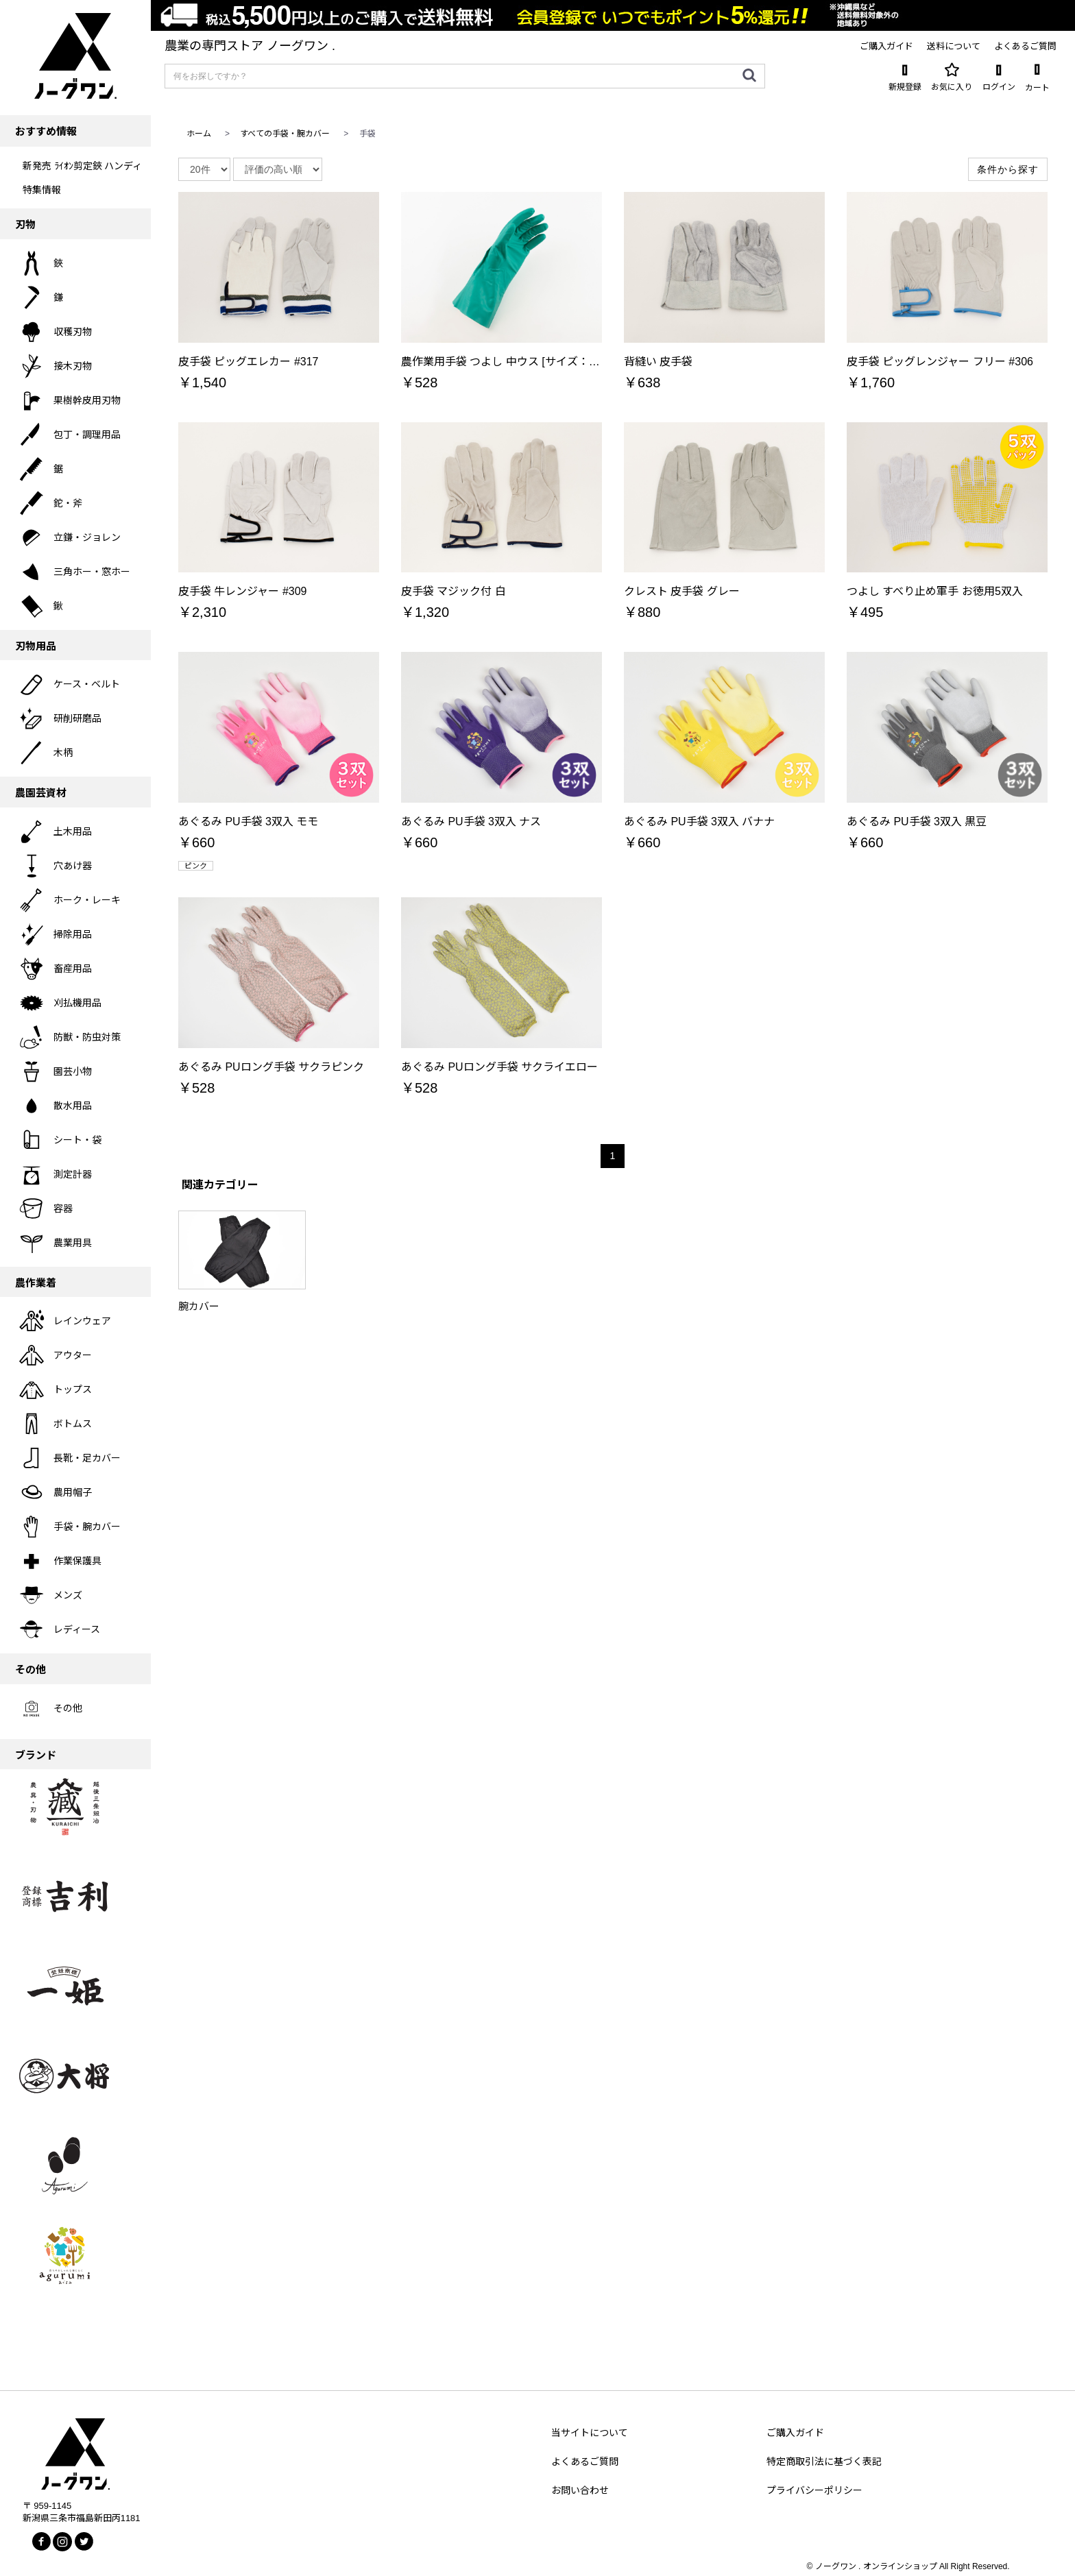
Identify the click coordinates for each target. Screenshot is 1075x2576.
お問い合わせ (580, 2490)
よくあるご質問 (584, 2461)
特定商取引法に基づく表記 (824, 2461)
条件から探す (1008, 169)
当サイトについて (589, 2432)
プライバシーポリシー (814, 2490)
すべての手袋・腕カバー (285, 133)
